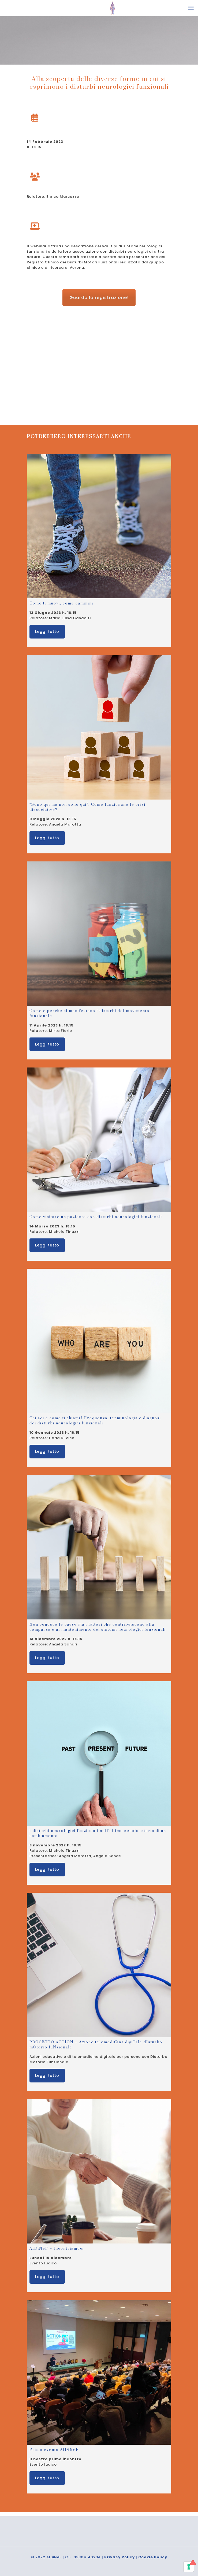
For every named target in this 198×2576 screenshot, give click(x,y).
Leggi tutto (47, 631)
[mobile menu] (190, 8)
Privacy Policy (119, 2557)
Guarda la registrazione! (99, 297)
